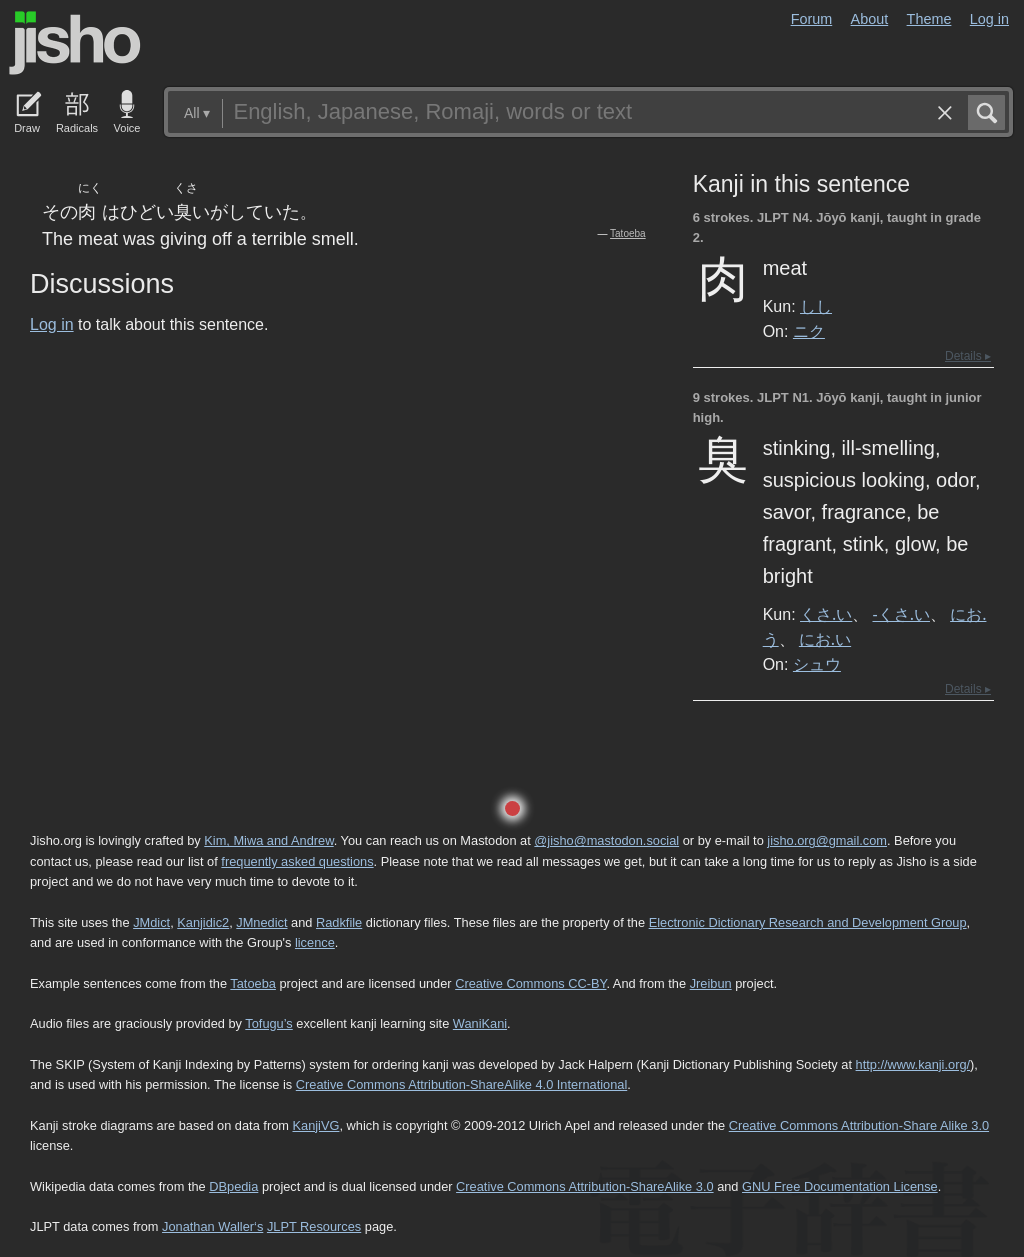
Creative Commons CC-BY (530, 983)
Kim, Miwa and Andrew (268, 840)
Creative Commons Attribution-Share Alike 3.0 (859, 1125)
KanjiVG (315, 1125)
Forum (812, 19)
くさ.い (826, 614)
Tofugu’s (268, 1023)
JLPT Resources (314, 1226)
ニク (809, 331)
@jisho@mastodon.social (606, 840)
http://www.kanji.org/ (913, 1064)
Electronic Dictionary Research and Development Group (808, 922)
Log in (989, 19)
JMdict (151, 922)
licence (315, 942)
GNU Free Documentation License (840, 1186)
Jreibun (711, 983)
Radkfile (339, 922)
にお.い (825, 639)
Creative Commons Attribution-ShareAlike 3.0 (584, 1186)
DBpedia (233, 1186)
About (870, 19)
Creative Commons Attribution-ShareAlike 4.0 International (461, 1084)
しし (816, 306)
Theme (929, 19)
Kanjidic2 (203, 922)
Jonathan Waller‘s (212, 1226)
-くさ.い (901, 614)
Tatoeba (628, 233)
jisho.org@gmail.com (827, 840)
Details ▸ (968, 356)
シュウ (817, 664)
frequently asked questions (297, 861)
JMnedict (261, 922)
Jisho (75, 43)
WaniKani (480, 1023)
